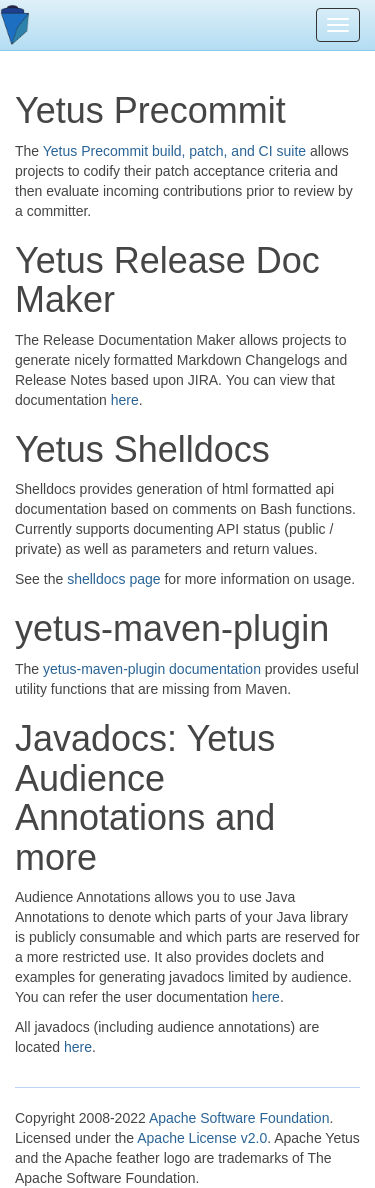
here (125, 400)
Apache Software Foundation (239, 1118)
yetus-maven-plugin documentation (152, 669)
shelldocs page (113, 579)
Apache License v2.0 (202, 1138)
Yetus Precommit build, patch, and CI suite (174, 151)
